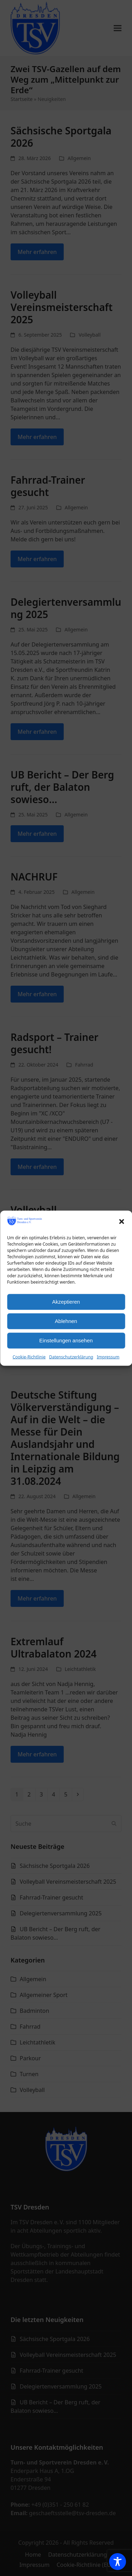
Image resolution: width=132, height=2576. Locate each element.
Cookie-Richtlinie (29, 1357)
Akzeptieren (66, 1302)
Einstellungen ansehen (66, 1340)
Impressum (108, 1357)
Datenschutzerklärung (71, 1357)
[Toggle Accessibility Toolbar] (117, 2561)
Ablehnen (66, 1321)
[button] (121, 1221)
